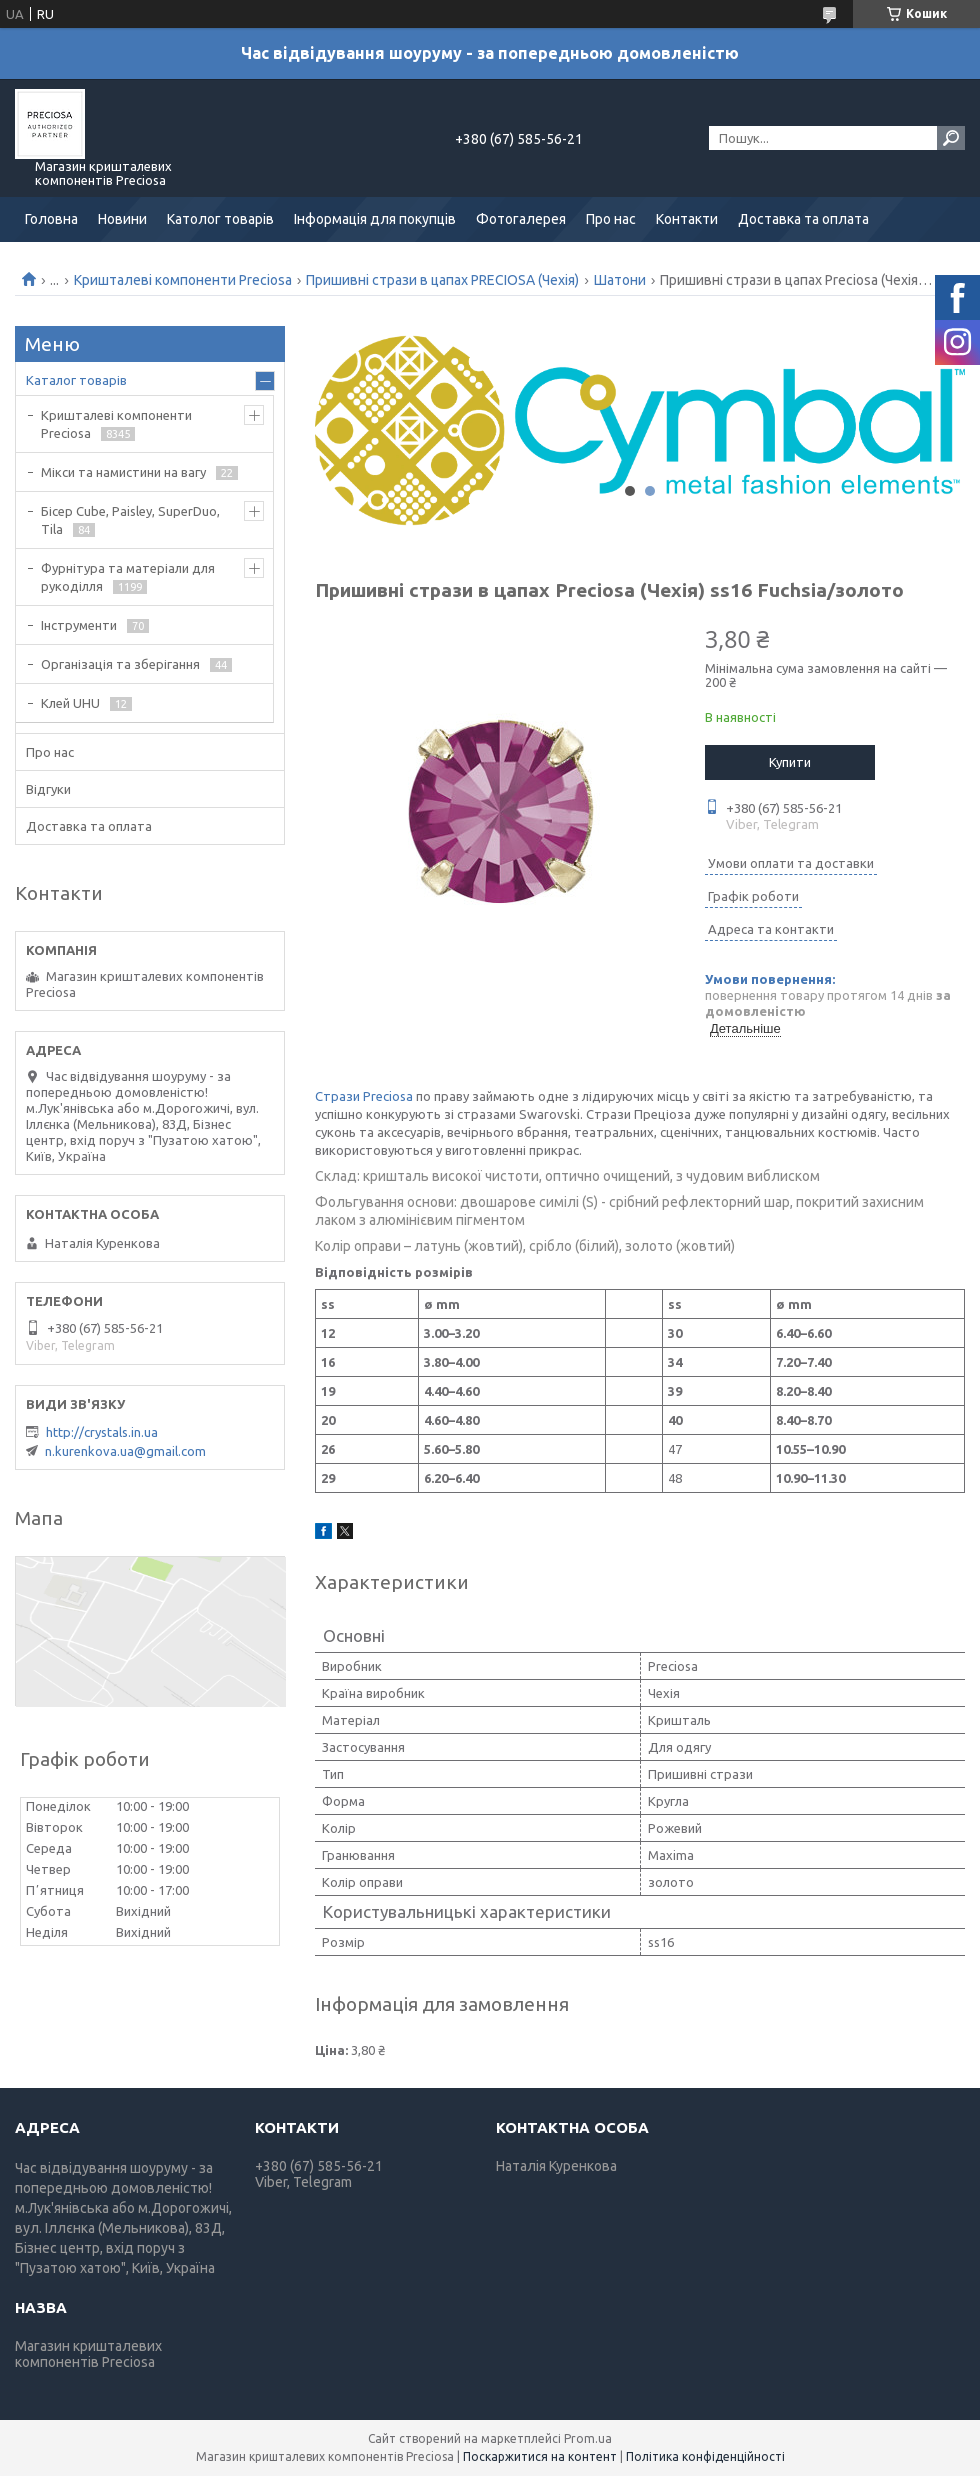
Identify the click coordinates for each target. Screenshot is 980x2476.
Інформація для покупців (375, 219)
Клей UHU (70, 703)
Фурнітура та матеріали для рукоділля (128, 577)
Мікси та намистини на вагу (123, 472)
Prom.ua (588, 2438)
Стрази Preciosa (364, 1096)
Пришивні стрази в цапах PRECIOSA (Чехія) (442, 280)
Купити (790, 762)
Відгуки (48, 789)
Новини (122, 219)
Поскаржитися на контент (540, 2456)
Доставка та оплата (803, 219)
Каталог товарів (76, 380)
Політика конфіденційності (705, 2456)
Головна (51, 219)
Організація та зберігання (120, 664)
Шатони (620, 280)
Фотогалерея (521, 219)
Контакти (687, 219)
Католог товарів (220, 219)
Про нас (611, 219)
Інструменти (79, 625)
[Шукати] (951, 138)
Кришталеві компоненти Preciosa (183, 280)
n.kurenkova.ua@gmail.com (125, 1451)
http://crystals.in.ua (102, 1432)
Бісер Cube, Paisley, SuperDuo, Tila (130, 520)
